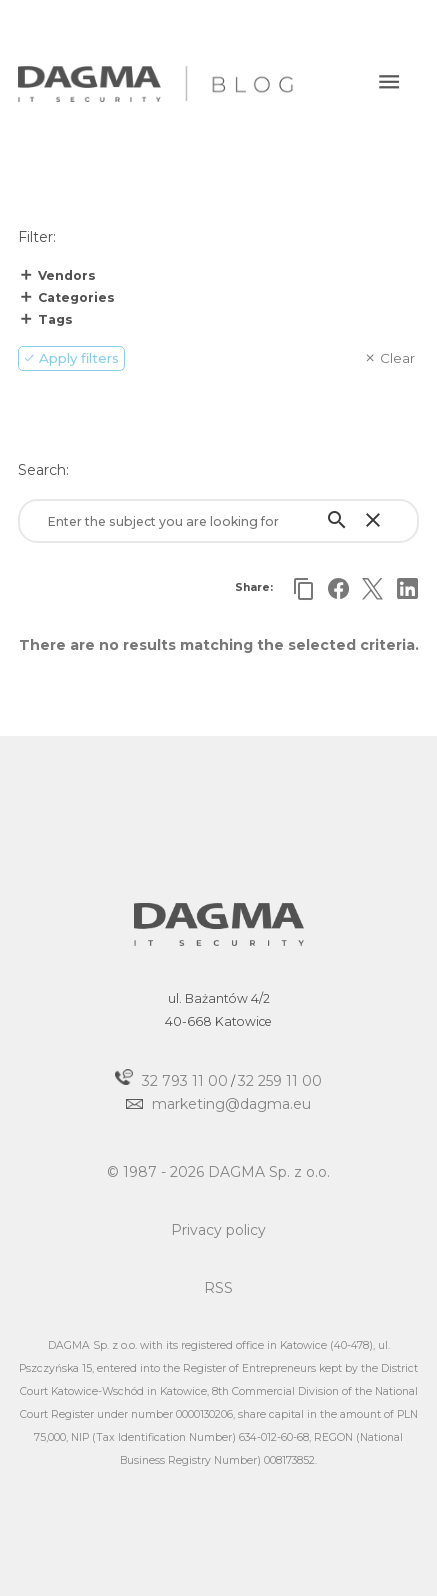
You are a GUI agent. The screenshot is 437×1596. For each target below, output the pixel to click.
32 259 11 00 (280, 1080)
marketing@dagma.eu (231, 1104)
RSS (218, 1288)
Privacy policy (218, 1230)
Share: (254, 587)
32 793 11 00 (185, 1080)
